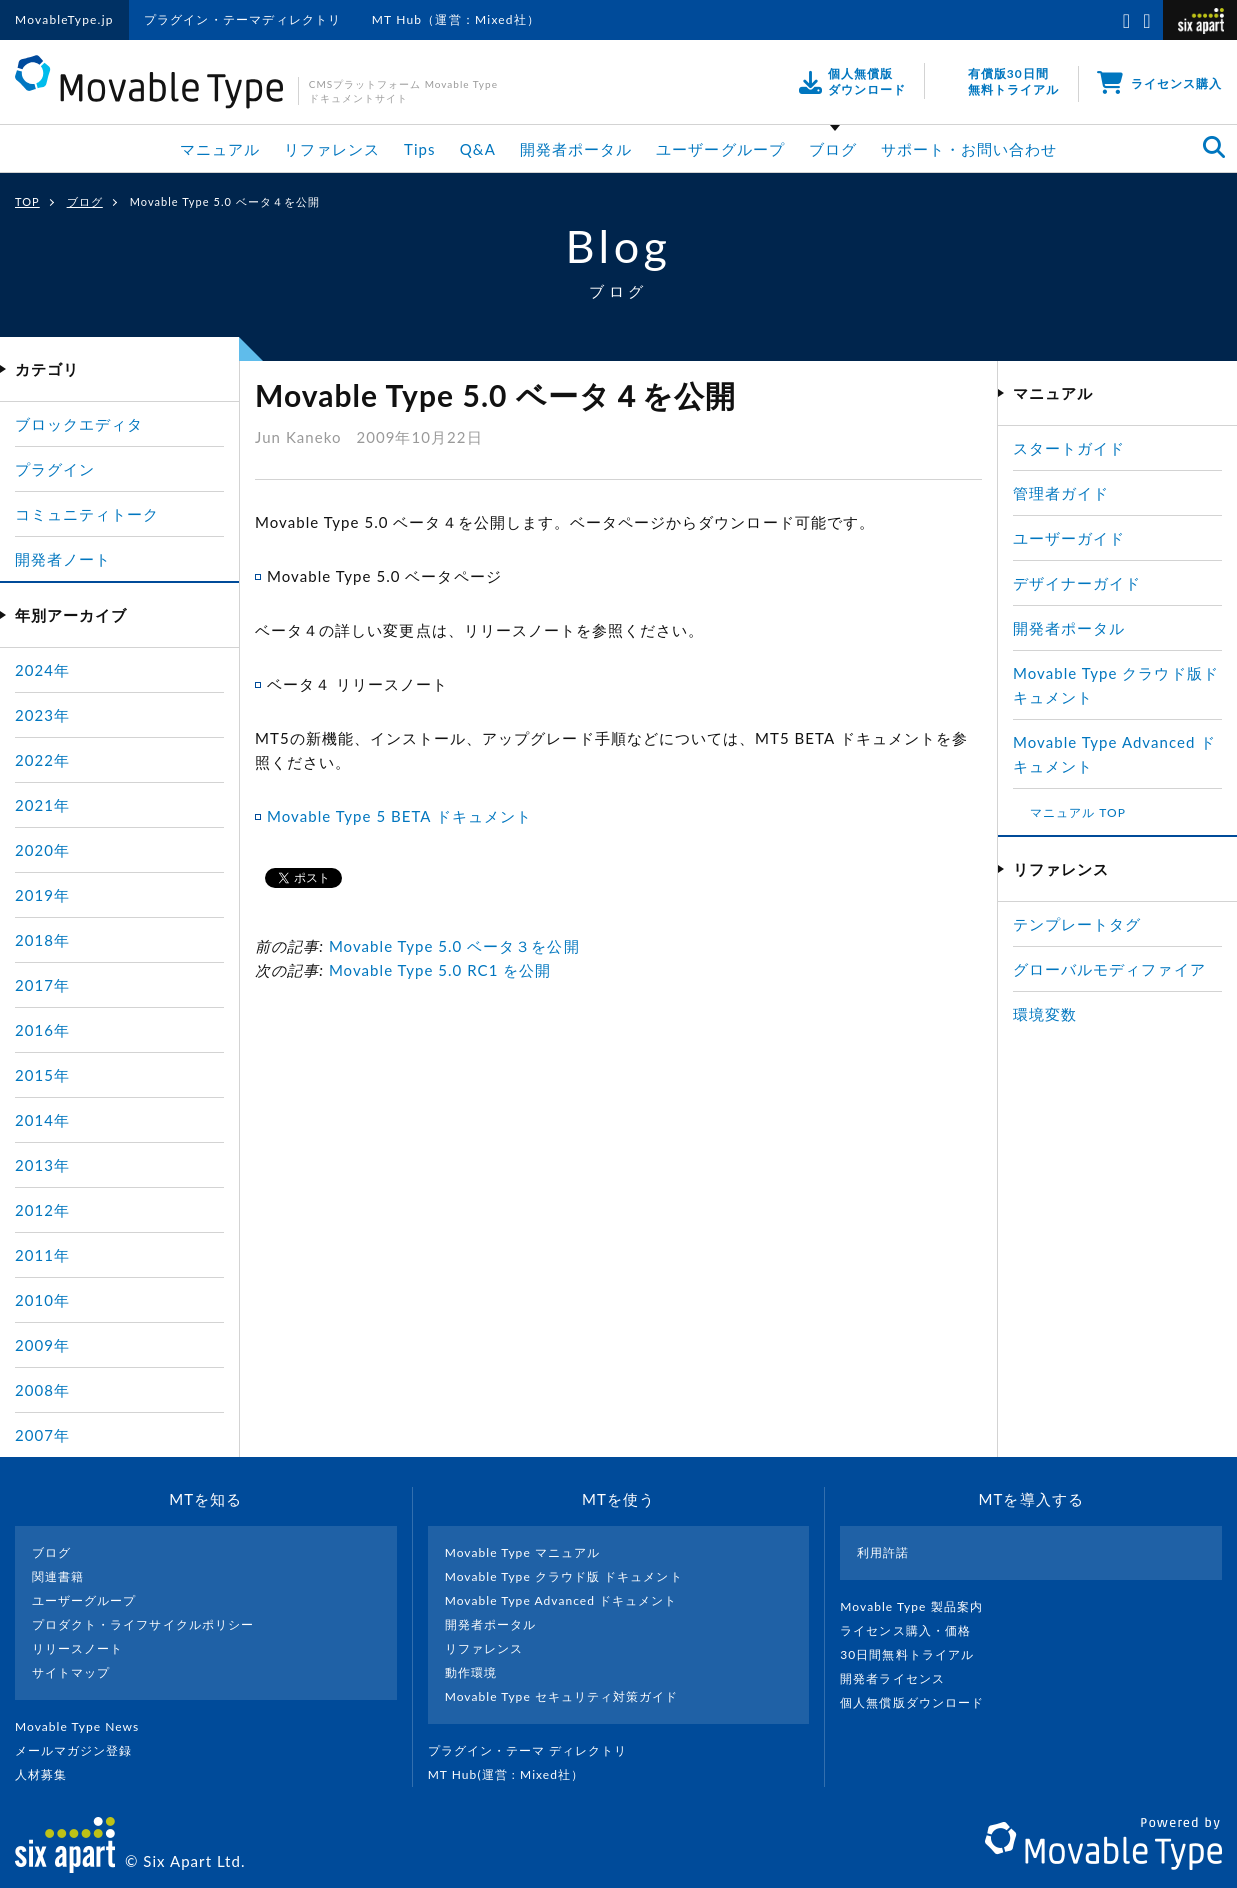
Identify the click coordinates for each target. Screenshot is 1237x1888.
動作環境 (471, 1672)
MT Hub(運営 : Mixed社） (514, 1774)
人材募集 (49, 1774)
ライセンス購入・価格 (913, 1630)
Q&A (478, 149)
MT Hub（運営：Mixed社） (456, 19)
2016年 (42, 1030)
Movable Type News (85, 1726)
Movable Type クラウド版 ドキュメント (564, 1576)
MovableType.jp (64, 19)
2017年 (42, 985)
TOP (27, 201)
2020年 (42, 850)
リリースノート (77, 1648)
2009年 (42, 1345)
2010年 (42, 1300)
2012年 (42, 1210)
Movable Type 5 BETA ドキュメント (399, 816)
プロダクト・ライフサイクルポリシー (143, 1624)
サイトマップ (71, 1672)
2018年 (42, 940)
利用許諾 (883, 1552)
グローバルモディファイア (1109, 969)
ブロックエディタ (79, 424)
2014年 (42, 1120)
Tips (420, 149)
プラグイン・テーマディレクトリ (243, 19)
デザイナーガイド (1077, 583)
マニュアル (220, 149)
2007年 (42, 1435)
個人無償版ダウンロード (920, 1702)
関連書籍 (58, 1576)
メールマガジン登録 (82, 1750)
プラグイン (55, 469)
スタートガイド (1069, 448)
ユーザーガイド (1069, 538)
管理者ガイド (1061, 493)
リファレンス (332, 149)
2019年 (42, 895)
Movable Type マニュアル (523, 1552)
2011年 (42, 1255)
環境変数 (1045, 1014)
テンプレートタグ (1077, 924)
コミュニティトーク (87, 514)
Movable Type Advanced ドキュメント (561, 1600)
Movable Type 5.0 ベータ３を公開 (454, 946)
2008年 (42, 1390)
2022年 (42, 760)
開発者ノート (63, 559)
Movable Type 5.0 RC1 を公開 (440, 970)
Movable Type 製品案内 (919, 1606)
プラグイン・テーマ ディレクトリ (536, 1750)
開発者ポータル (576, 149)
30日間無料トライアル (915, 1654)
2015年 (42, 1075)
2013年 (42, 1165)
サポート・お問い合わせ (969, 149)
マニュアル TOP (1078, 812)
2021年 (42, 805)
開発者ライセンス (900, 1678)
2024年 (42, 670)
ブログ (833, 149)
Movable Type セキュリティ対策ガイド (562, 1696)
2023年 (42, 715)
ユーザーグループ (720, 149)
